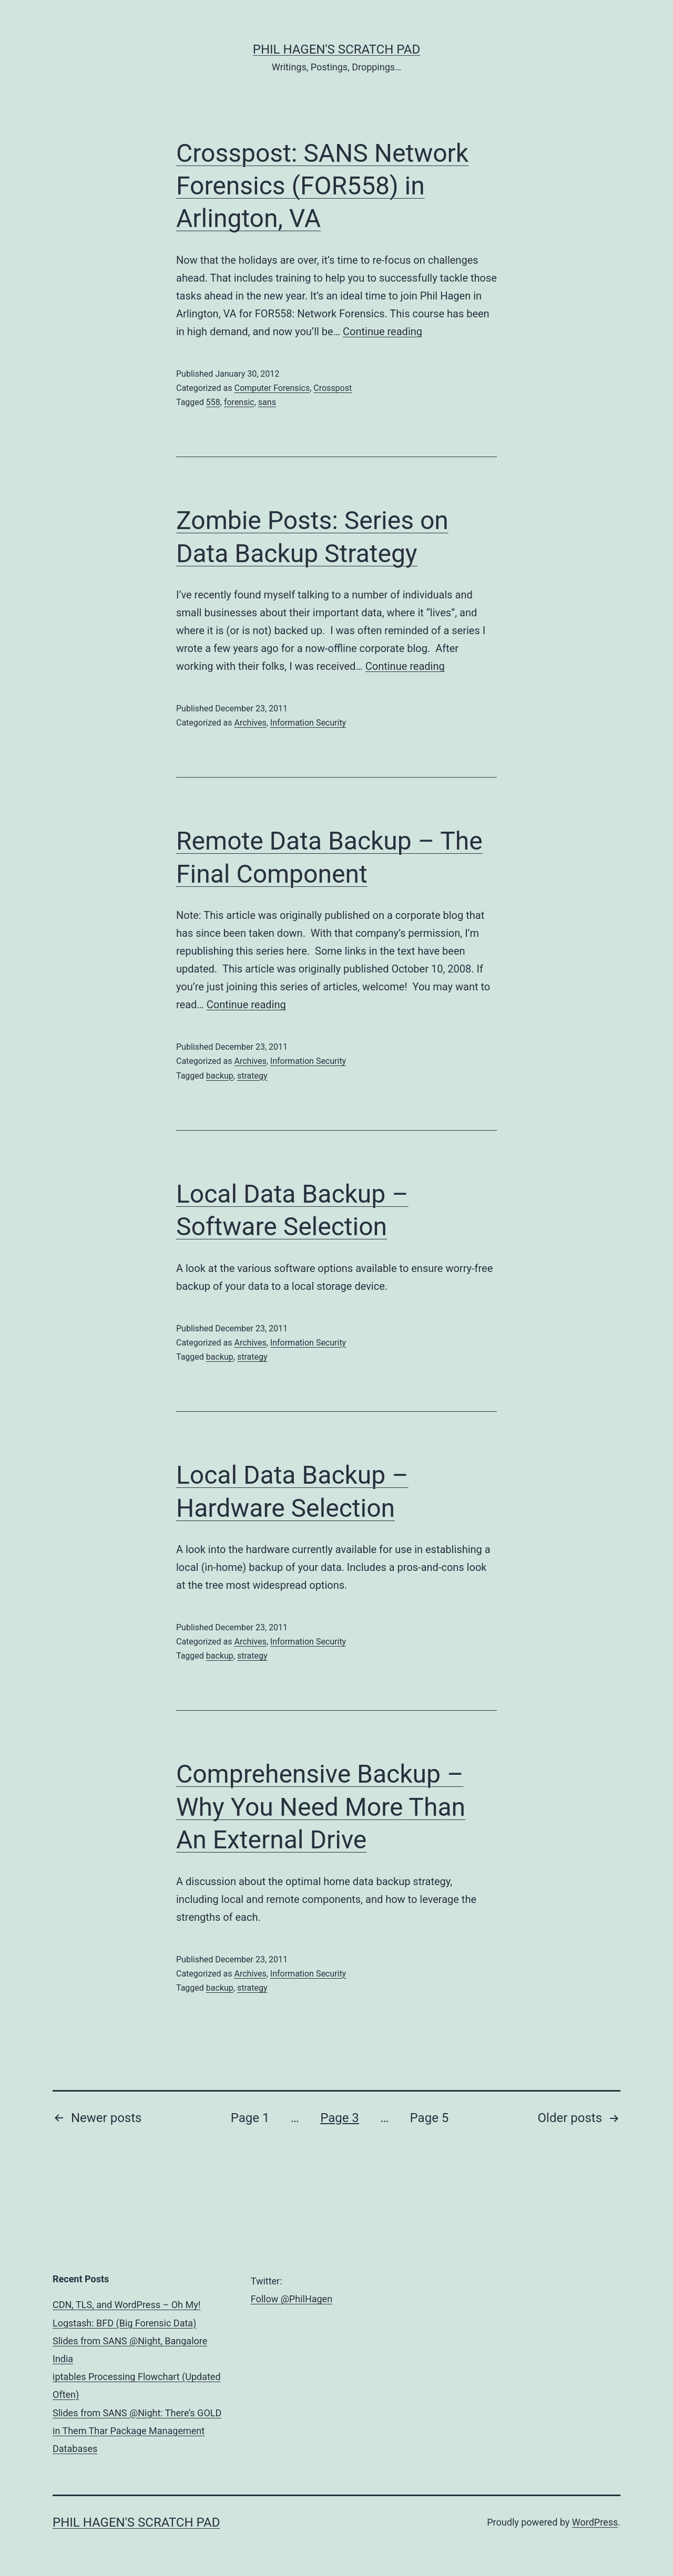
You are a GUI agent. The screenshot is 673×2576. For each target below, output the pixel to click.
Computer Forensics (272, 388)
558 (213, 402)
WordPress (595, 2522)
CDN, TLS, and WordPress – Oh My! (126, 2304)
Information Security (308, 723)
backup (219, 1076)
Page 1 (250, 2118)
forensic (239, 402)
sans (267, 402)
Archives (250, 723)
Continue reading (382, 331)
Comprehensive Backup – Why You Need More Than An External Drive (320, 1807)
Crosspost (332, 388)
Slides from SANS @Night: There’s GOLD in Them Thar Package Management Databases (137, 2430)
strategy (252, 1076)
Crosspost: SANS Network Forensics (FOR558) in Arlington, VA (322, 186)
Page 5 (429, 2118)
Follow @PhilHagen (291, 2298)
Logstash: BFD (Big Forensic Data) (124, 2323)
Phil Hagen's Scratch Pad (336, 49)
